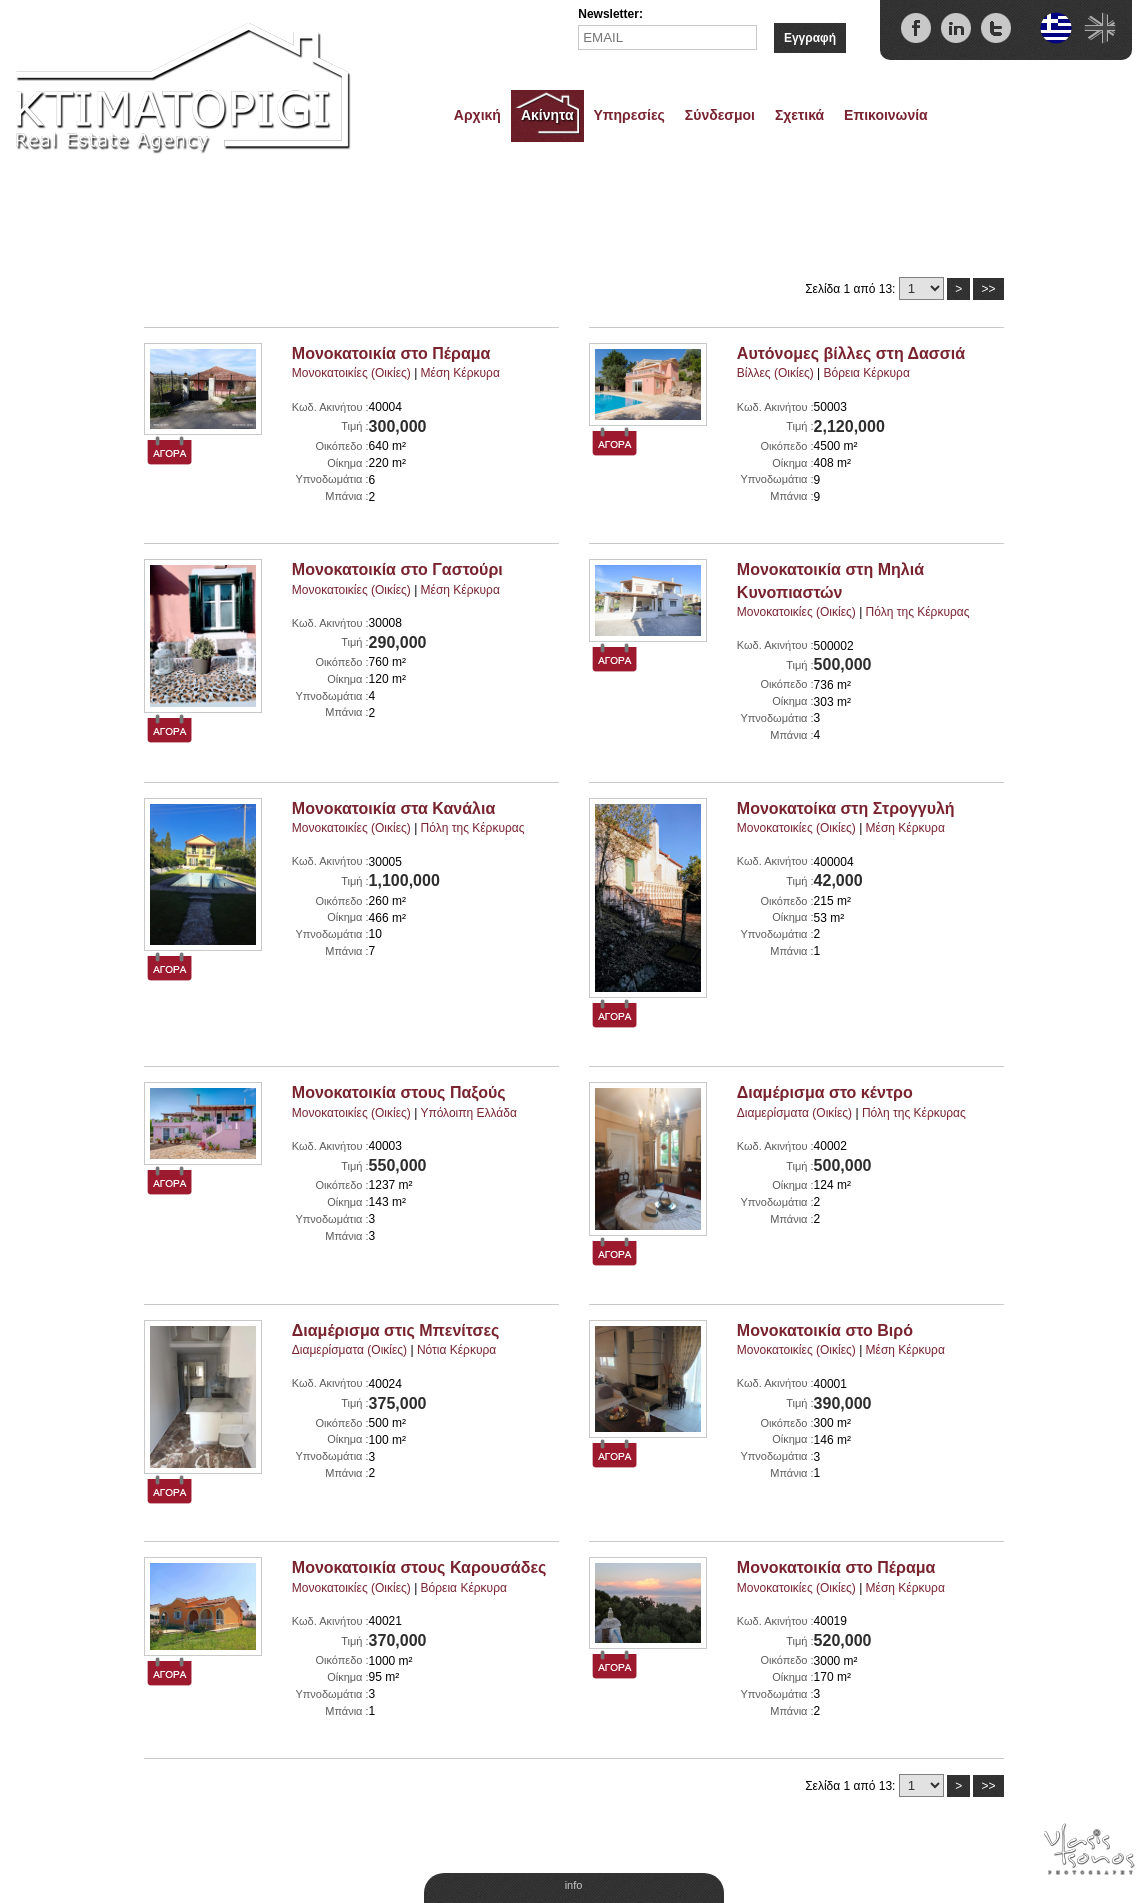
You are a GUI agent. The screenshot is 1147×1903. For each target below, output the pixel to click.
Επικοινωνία (886, 115)
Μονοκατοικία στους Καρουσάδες (419, 1567)
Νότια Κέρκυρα (456, 1350)
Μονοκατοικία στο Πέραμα (391, 353)
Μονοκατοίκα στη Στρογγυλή (846, 808)
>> (988, 289)
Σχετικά (799, 115)
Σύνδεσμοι (720, 115)
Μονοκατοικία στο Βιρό (825, 1330)
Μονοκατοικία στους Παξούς (399, 1092)
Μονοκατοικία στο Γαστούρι (397, 569)
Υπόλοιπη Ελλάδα (468, 1113)
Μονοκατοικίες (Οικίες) (351, 373)
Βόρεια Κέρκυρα (867, 373)
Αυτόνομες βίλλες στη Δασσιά (851, 353)
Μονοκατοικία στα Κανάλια (393, 808)
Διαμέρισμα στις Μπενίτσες (396, 1330)
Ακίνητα (547, 115)
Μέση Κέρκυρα (460, 373)
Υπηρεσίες (629, 115)
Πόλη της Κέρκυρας (918, 612)
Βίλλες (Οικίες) (775, 373)
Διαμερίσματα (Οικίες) (794, 1113)
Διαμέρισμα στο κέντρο (825, 1092)
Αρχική (477, 115)
